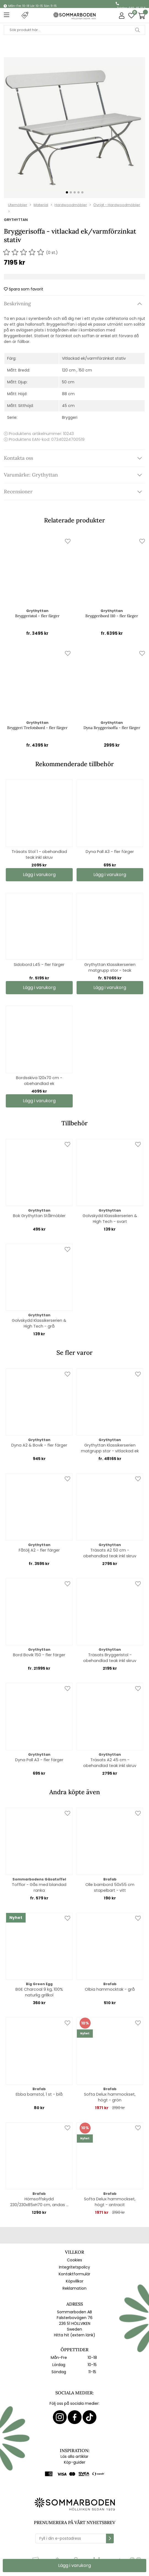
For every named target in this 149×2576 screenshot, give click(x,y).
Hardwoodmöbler (71, 205)
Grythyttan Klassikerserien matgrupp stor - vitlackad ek (110, 1448)
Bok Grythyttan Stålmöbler (39, 1215)
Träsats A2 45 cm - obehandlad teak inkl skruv (109, 1762)
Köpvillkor (74, 2281)
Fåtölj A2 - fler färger (39, 1550)
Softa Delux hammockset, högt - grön (110, 2097)
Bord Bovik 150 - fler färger (39, 1655)
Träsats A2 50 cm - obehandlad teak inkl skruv (109, 1553)
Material (41, 205)
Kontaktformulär (74, 2274)
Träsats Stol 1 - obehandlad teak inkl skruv (39, 854)
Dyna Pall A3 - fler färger (110, 851)
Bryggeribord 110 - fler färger (111, 615)
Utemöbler (17, 205)
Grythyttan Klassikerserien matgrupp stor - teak (110, 967)
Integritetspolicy (74, 2267)
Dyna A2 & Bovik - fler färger (39, 1445)
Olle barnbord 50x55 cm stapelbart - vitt (109, 1887)
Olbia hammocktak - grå (110, 1989)
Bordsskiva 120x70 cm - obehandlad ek (39, 1080)
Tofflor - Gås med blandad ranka (39, 1887)
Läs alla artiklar (74, 2456)
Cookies (74, 2260)
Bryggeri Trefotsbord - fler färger (37, 727)
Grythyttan (16, 219)
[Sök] (74, 30)
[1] (74, 127)
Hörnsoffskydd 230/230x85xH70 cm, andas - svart (39, 2202)
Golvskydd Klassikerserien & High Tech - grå (39, 1323)
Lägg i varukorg (109, 874)
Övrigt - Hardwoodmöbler (116, 205)
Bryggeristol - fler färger (37, 615)
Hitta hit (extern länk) (74, 2335)
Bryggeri (69, 417)
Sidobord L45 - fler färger (39, 964)
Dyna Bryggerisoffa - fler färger (111, 727)
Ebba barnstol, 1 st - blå (39, 2094)
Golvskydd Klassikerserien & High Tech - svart (110, 1218)
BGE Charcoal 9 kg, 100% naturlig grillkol (39, 1992)
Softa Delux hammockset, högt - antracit (110, 2201)
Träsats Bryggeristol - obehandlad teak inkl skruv (109, 1657)
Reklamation (74, 2288)
